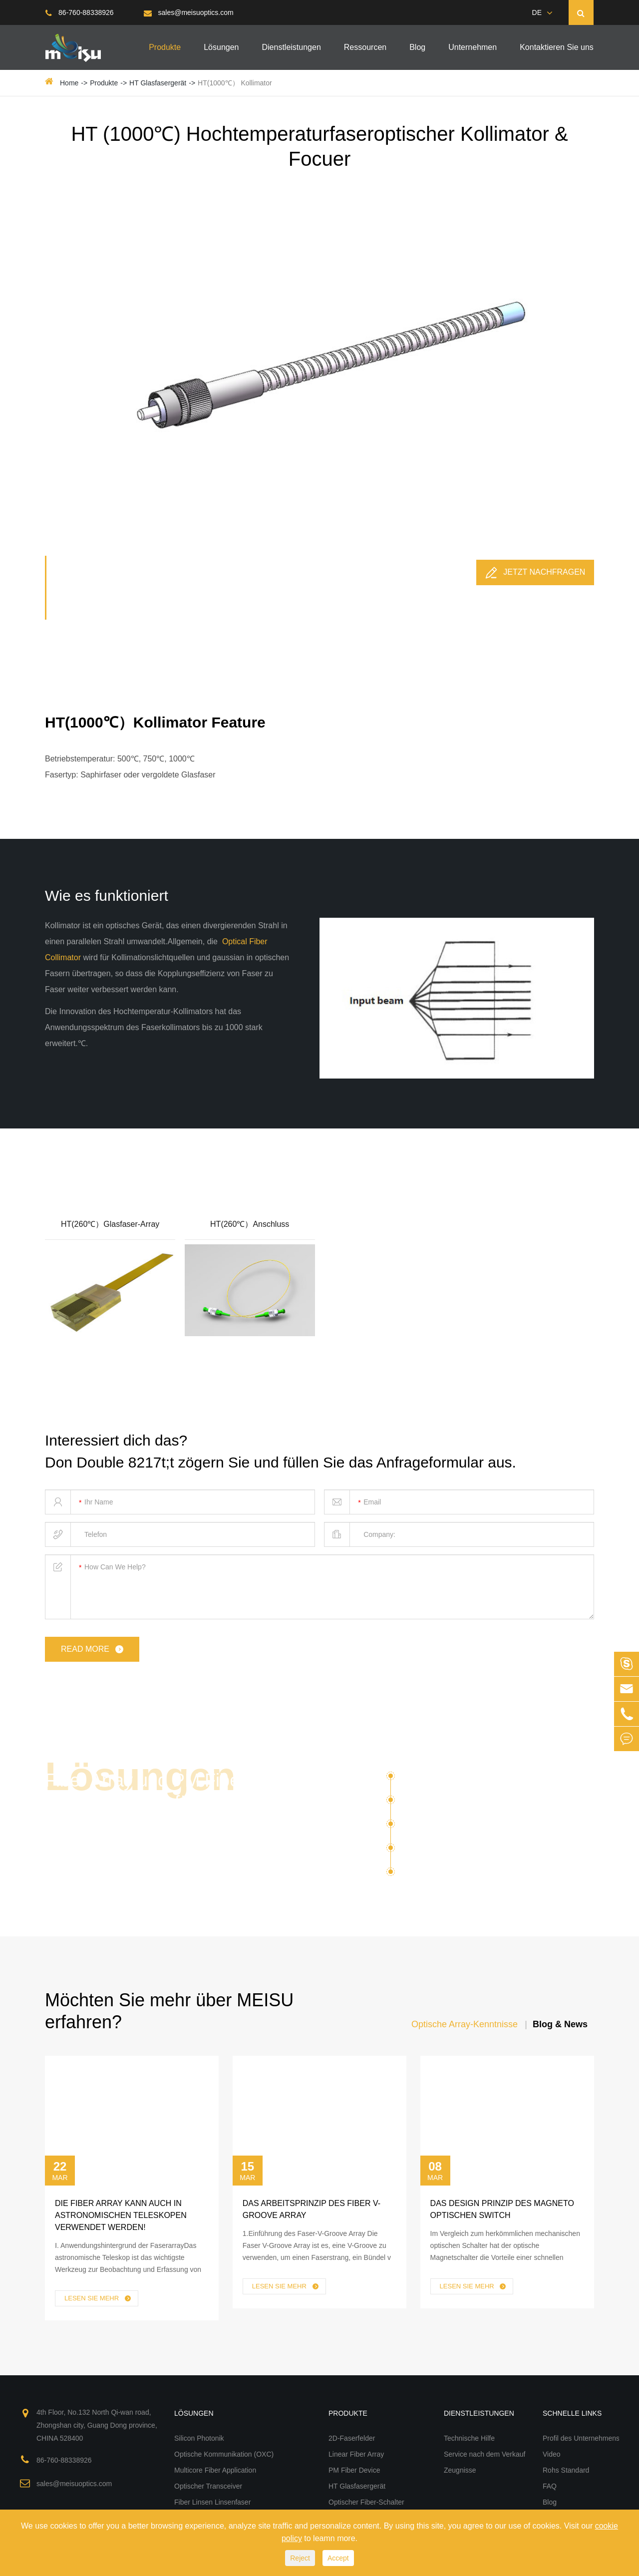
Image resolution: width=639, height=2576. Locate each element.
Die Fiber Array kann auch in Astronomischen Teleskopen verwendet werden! (121, 2215)
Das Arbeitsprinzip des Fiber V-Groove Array (311, 2209)
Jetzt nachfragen (535, 573)
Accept (338, 2558)
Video (552, 2454)
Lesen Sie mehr (98, 2298)
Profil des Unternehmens (581, 2438)
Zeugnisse (460, 2470)
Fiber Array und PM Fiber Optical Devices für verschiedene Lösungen (145, 1802)
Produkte (165, 47)
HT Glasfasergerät (157, 83)
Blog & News (560, 2024)
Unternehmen (472, 47)
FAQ (550, 2486)
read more (93, 1649)
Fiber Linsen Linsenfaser (456, 1872)
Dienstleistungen (291, 47)
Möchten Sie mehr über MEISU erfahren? (169, 2011)
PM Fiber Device (354, 2470)
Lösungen (221, 47)
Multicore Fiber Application (451, 1827)
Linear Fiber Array (356, 2454)
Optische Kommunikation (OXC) (462, 1803)
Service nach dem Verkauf (484, 2454)
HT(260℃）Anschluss (249, 1224)
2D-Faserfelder (351, 2438)
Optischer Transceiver (442, 1851)
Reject (300, 2558)
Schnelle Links (572, 2413)
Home (69, 83)
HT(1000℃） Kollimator (235, 83)
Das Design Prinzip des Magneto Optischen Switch (502, 2209)
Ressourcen (365, 47)
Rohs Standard (566, 2470)
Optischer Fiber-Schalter (366, 2502)
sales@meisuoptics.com (189, 12)
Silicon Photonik (430, 1779)
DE (537, 12)
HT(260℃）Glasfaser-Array (110, 1224)
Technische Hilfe (469, 2438)
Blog (417, 47)
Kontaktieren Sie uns (557, 47)
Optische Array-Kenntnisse (464, 2024)
